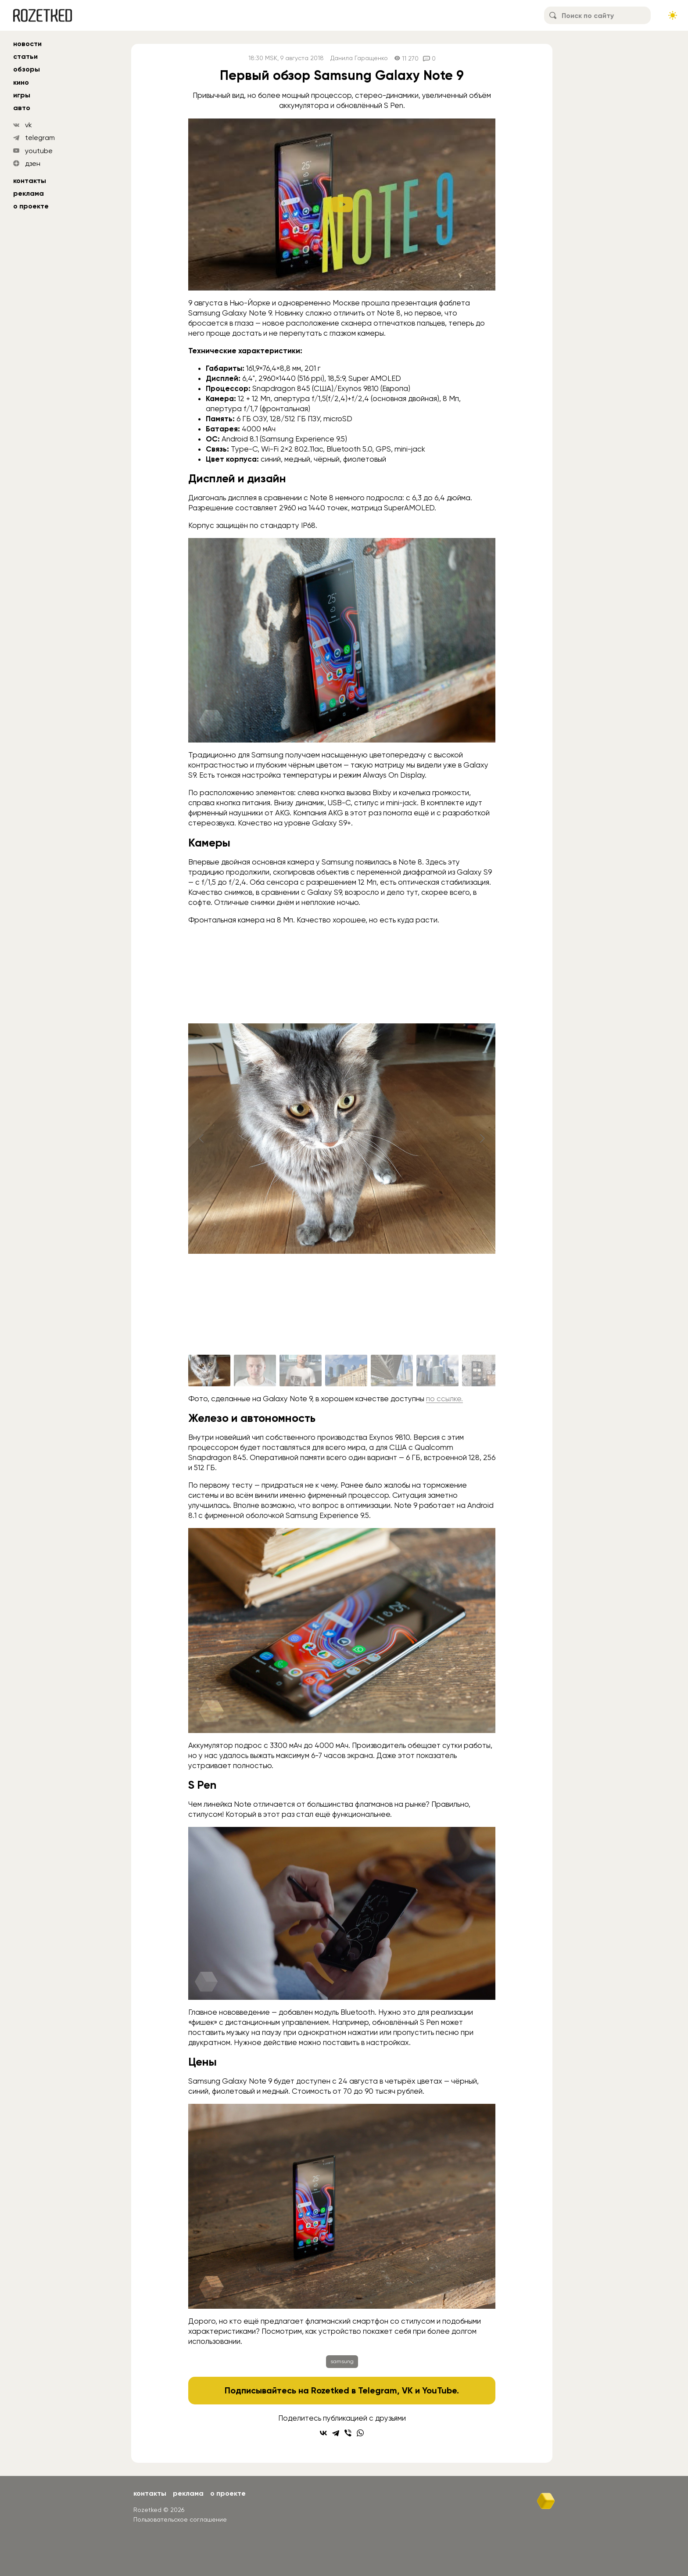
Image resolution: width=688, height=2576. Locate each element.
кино (21, 82)
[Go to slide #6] (437, 1370)
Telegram (377, 2390)
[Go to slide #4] (346, 1370)
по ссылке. (444, 1398)
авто (21, 108)
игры (21, 95)
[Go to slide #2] (255, 1370)
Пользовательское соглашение (180, 2519)
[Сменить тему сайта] (672, 15)
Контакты (29, 180)
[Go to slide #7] (483, 1370)
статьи (25, 56)
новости (27, 43)
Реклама (28, 193)
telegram (40, 137)
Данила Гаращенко (359, 58)
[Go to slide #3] (301, 1370)
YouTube (439, 2390)
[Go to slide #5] (392, 1370)
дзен (32, 163)
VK (407, 2390)
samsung (342, 2361)
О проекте (31, 206)
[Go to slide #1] (209, 1370)
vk (28, 125)
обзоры (26, 69)
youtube (39, 151)
